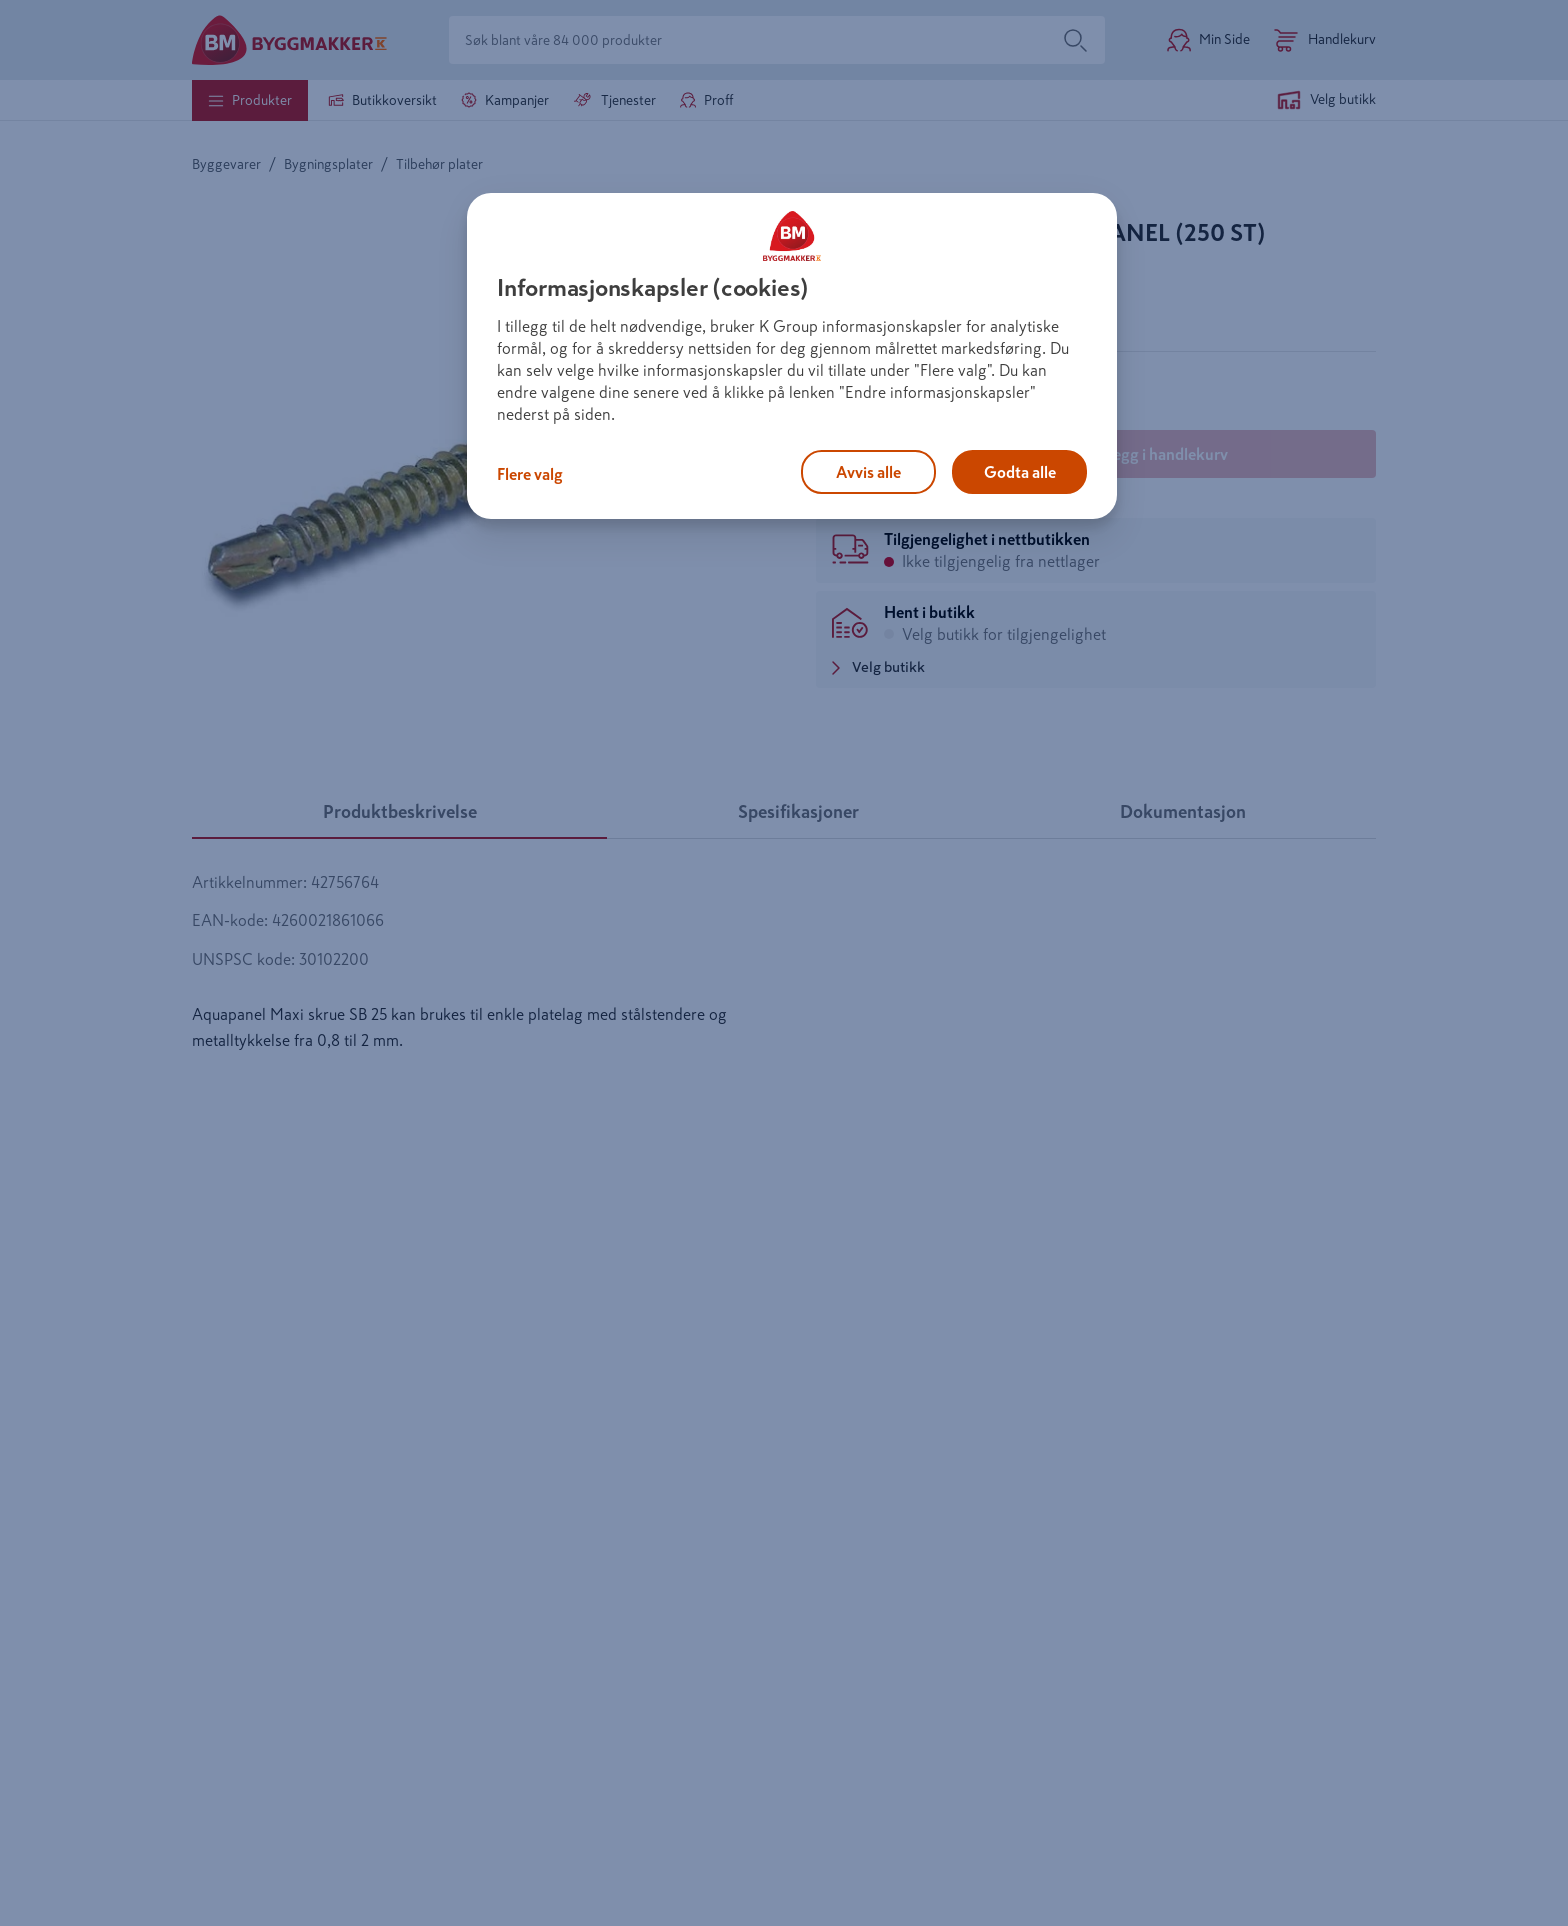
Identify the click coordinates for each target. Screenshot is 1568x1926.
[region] (792, 356)
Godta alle (1020, 472)
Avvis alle (868, 472)
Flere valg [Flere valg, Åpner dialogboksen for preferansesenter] (530, 474)
